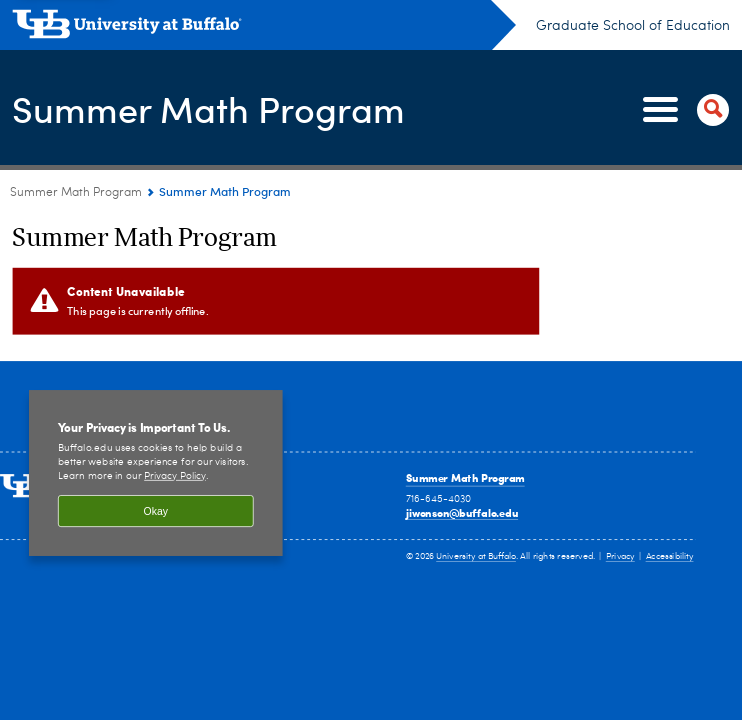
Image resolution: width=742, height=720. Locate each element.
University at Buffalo (476, 556)
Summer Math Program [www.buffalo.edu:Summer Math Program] (76, 193)
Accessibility (670, 556)
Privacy (620, 556)
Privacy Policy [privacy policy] (175, 476)
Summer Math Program (208, 108)
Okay (156, 511)
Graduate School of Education (633, 26)
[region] (156, 473)
